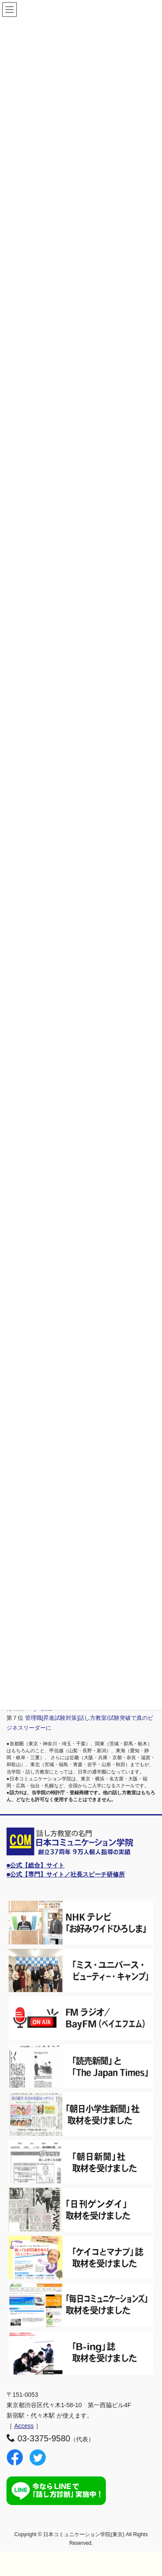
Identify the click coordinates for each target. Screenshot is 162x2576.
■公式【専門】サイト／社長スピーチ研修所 (65, 1874)
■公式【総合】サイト (35, 1865)
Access (24, 2425)
